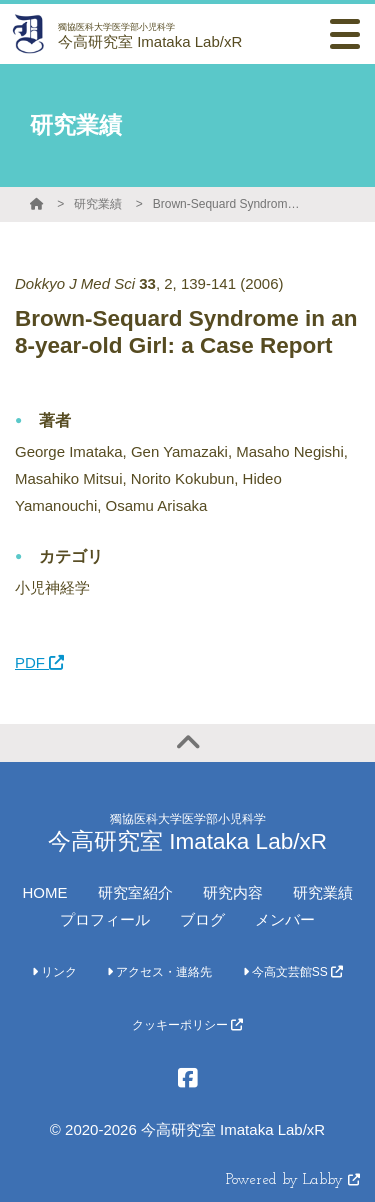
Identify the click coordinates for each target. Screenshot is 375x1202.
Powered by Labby (293, 1180)
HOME (45, 892)
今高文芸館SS (293, 972)
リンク (54, 972)
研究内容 (233, 892)
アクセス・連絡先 (159, 972)
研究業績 (98, 204)
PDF (39, 662)
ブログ (202, 919)
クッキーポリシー (187, 1025)
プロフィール (105, 919)
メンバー (285, 919)
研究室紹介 (135, 892)
